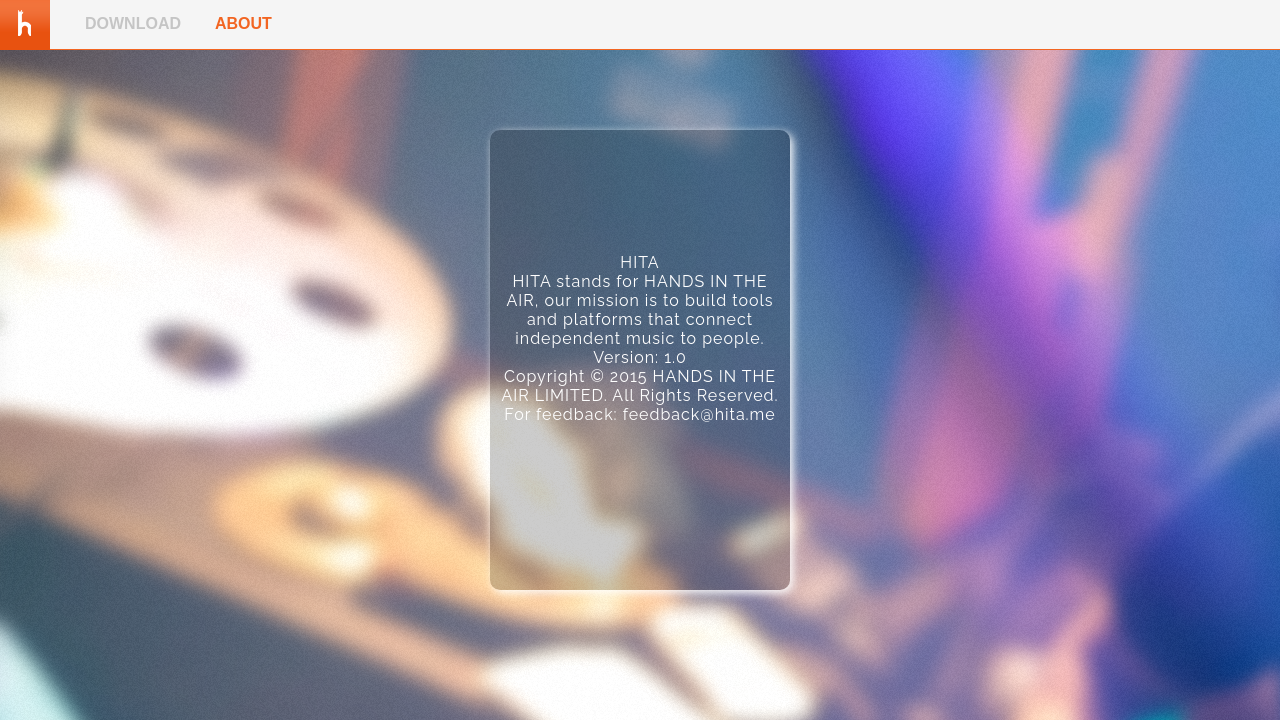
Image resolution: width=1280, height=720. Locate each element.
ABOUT (243, 23)
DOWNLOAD (133, 23)
